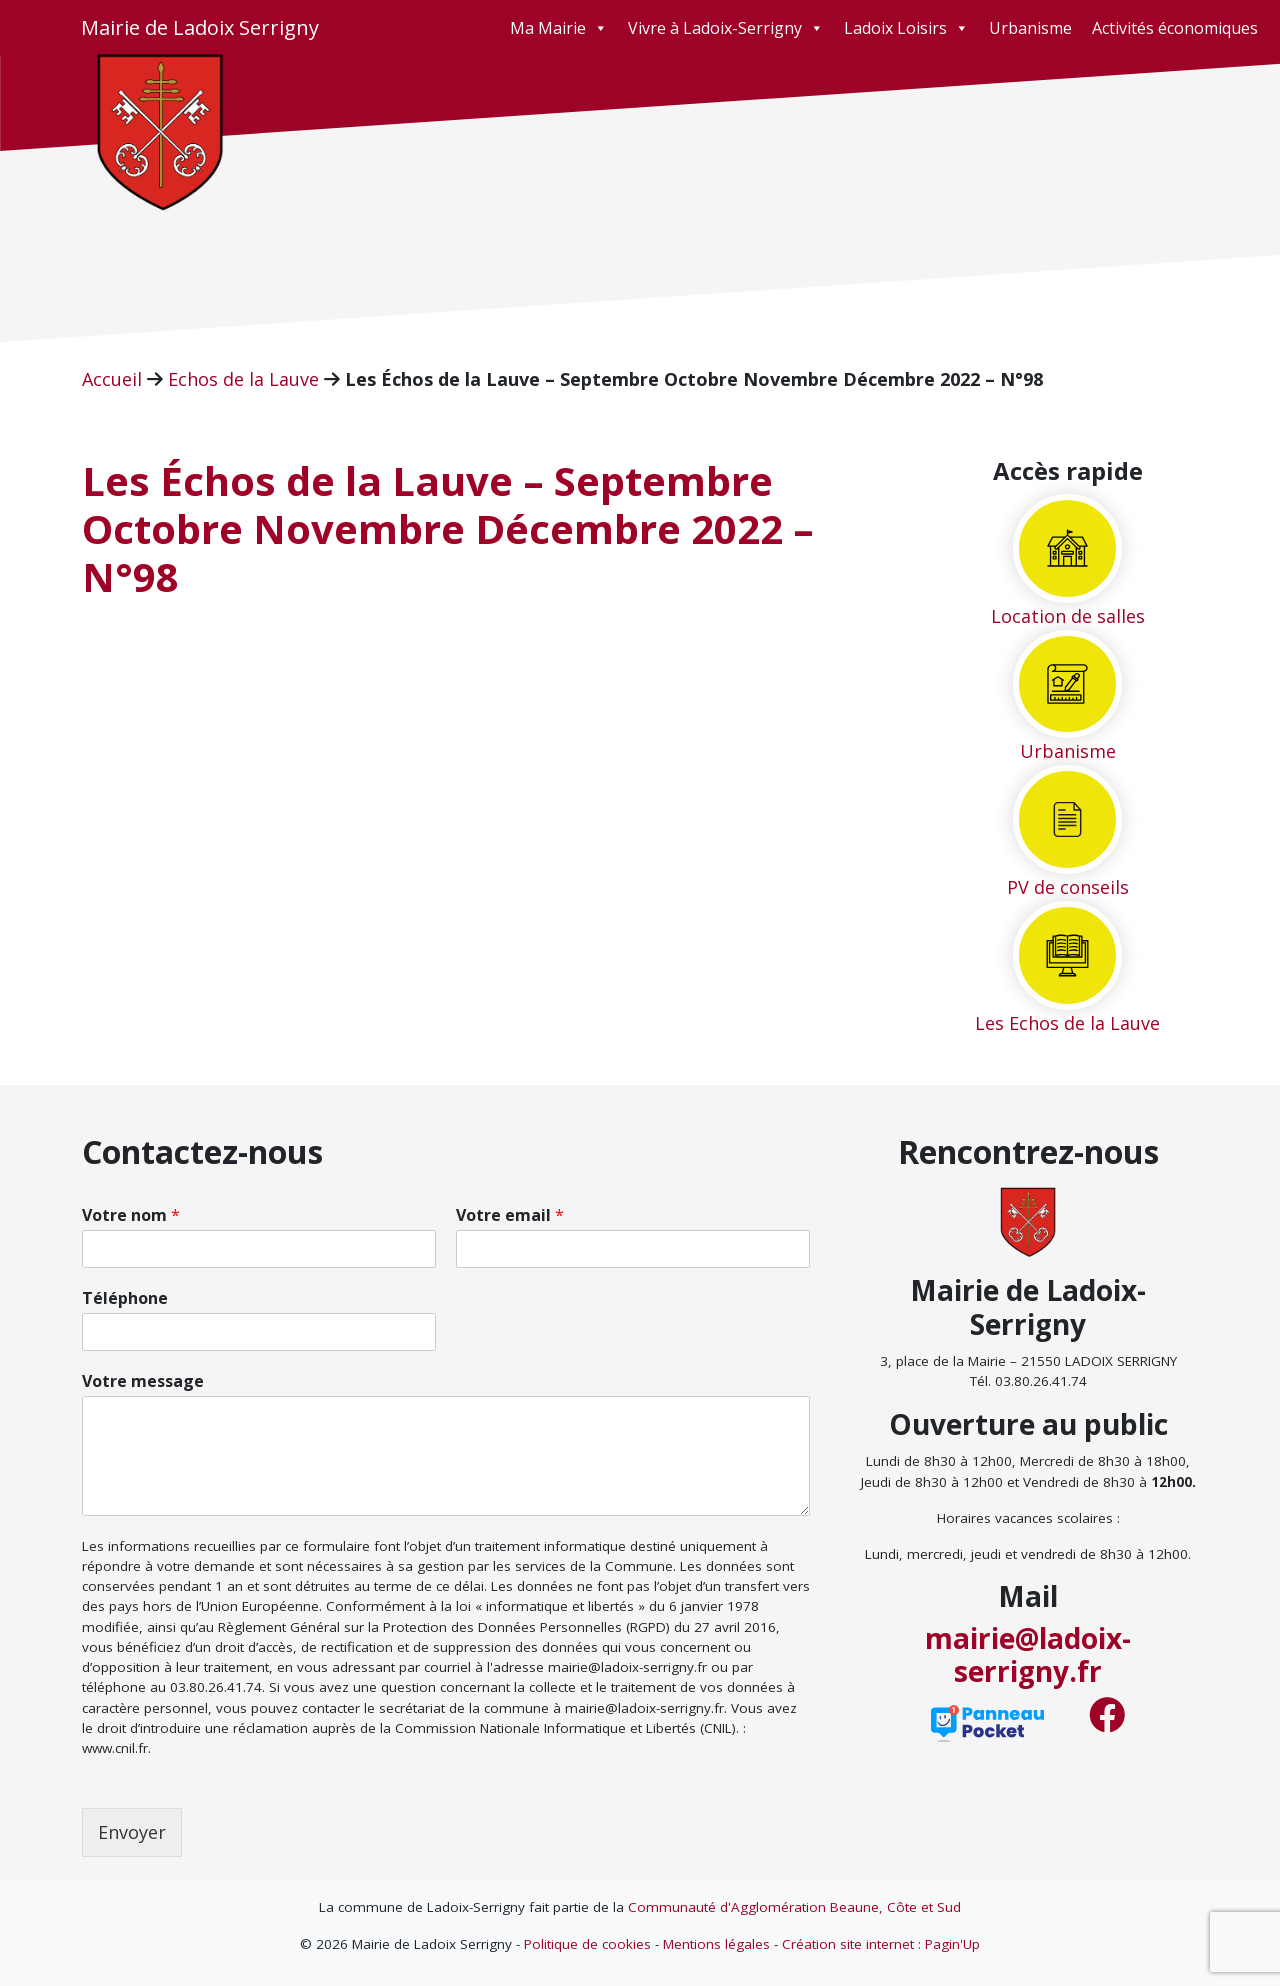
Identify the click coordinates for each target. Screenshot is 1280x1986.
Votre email (510, 1215)
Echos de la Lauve (243, 379)
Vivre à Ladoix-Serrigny (726, 28)
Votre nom (131, 1215)
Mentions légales (716, 1944)
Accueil (112, 379)
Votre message (143, 1381)
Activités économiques (1175, 28)
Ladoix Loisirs (906, 28)
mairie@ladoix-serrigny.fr (1028, 1655)
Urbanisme (1030, 28)
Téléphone (125, 1298)
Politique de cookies (587, 1944)
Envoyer (132, 1832)
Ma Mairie (559, 28)
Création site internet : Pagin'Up (881, 1944)
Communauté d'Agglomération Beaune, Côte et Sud (794, 1907)
